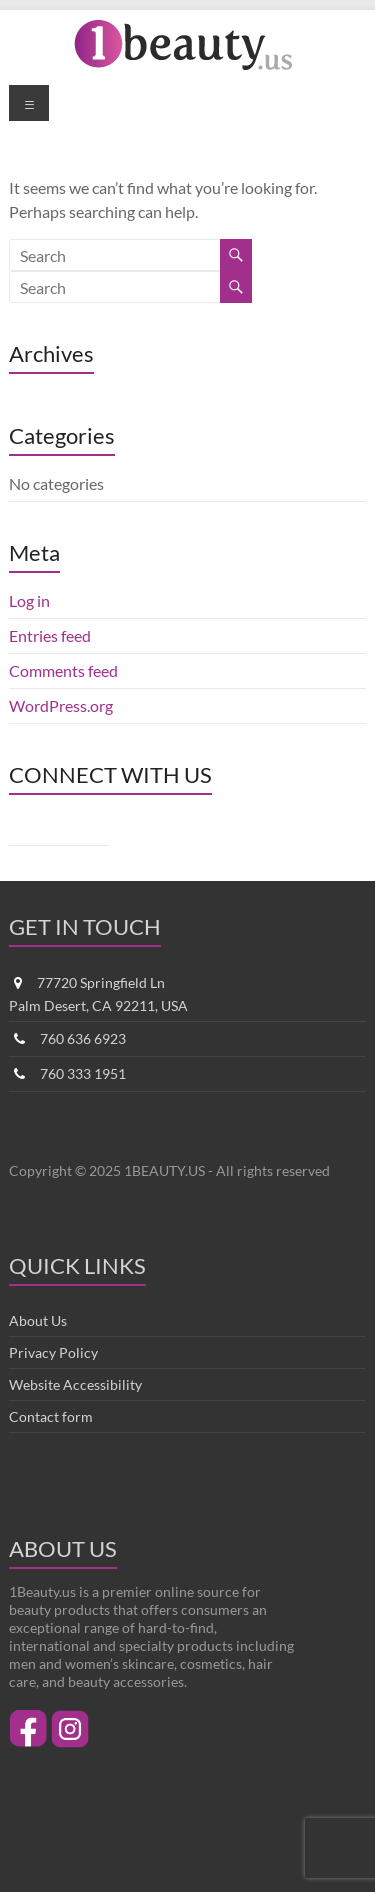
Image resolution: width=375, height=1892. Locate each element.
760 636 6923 (83, 1038)
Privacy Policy (53, 1352)
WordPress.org (61, 705)
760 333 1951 (83, 1073)
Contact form (51, 1416)
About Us (38, 1320)
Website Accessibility (75, 1384)
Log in (29, 600)
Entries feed (50, 635)
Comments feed (63, 670)
